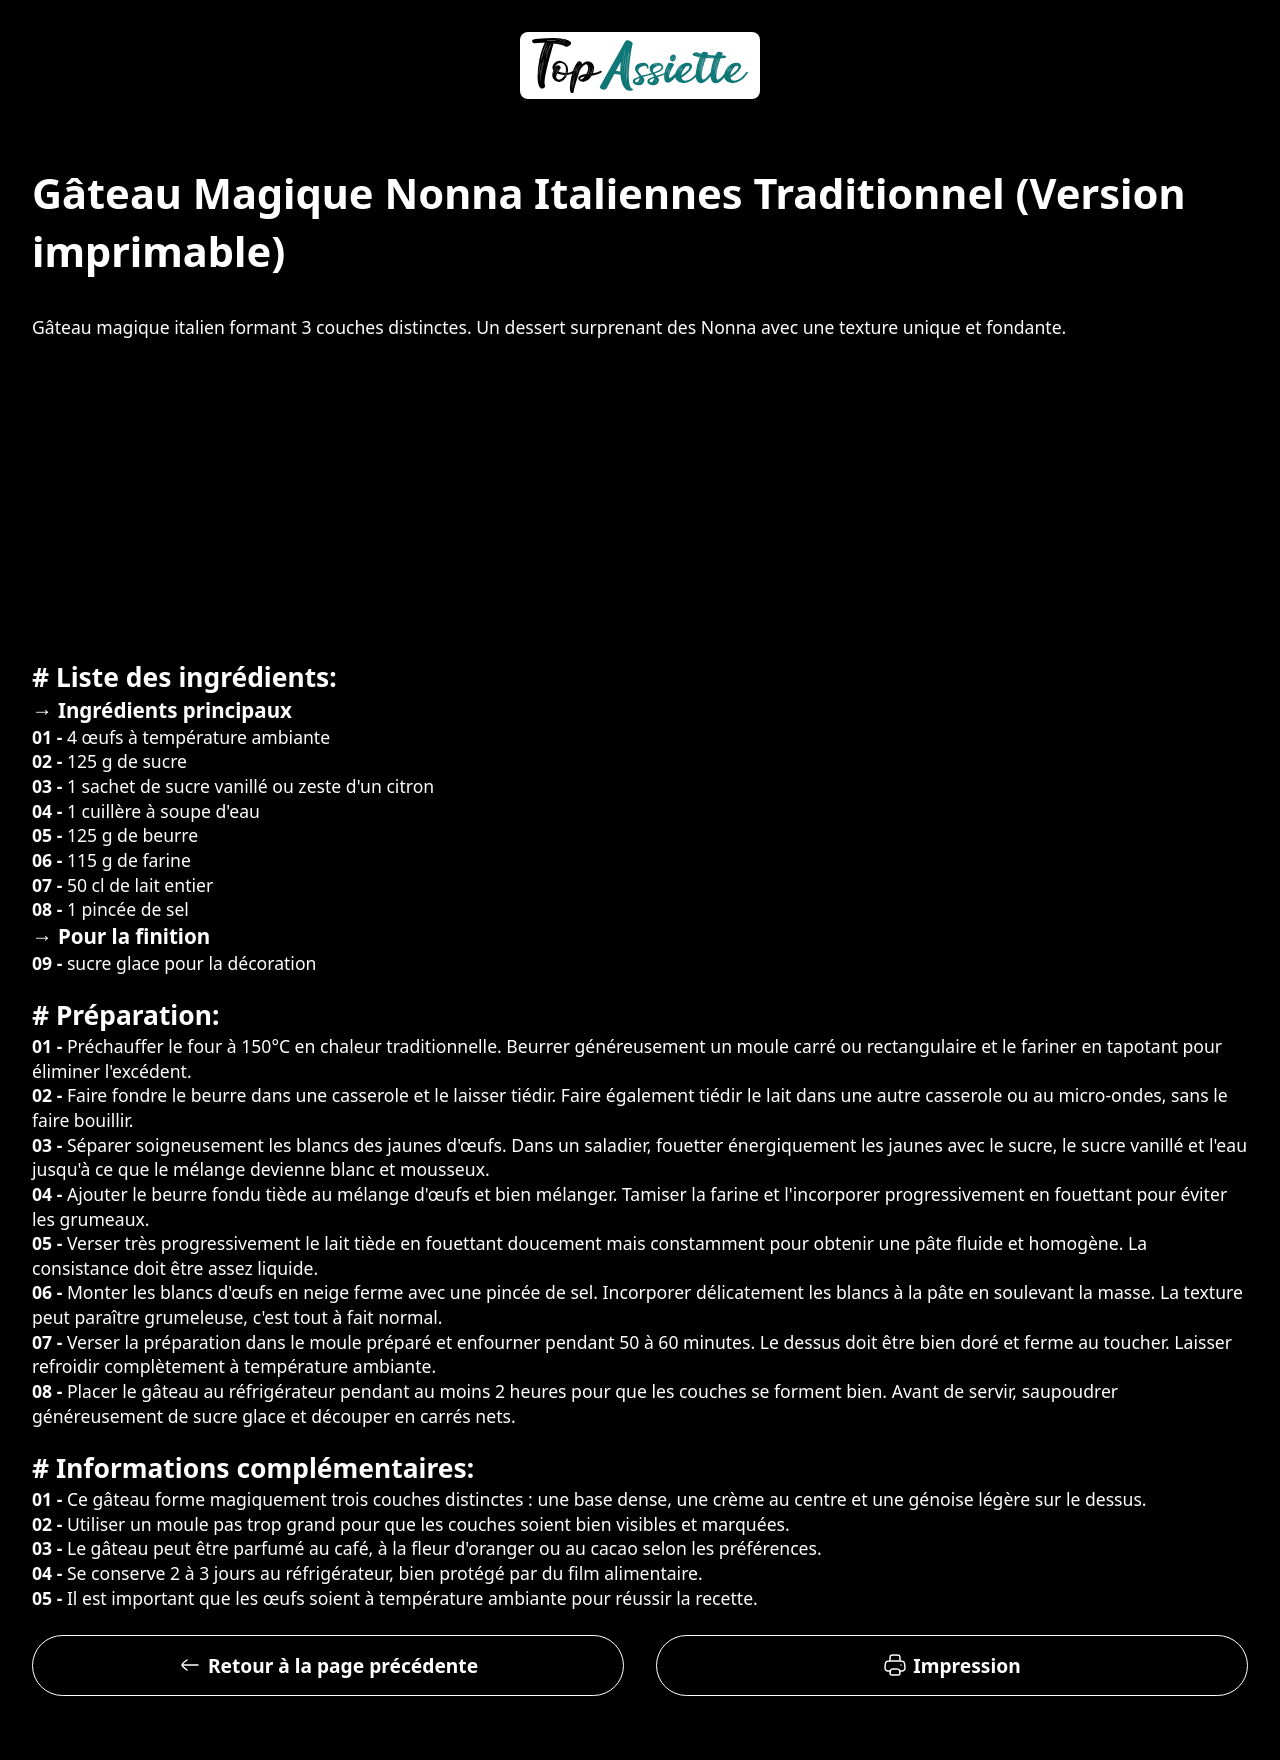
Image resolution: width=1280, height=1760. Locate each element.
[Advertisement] (640, 497)
